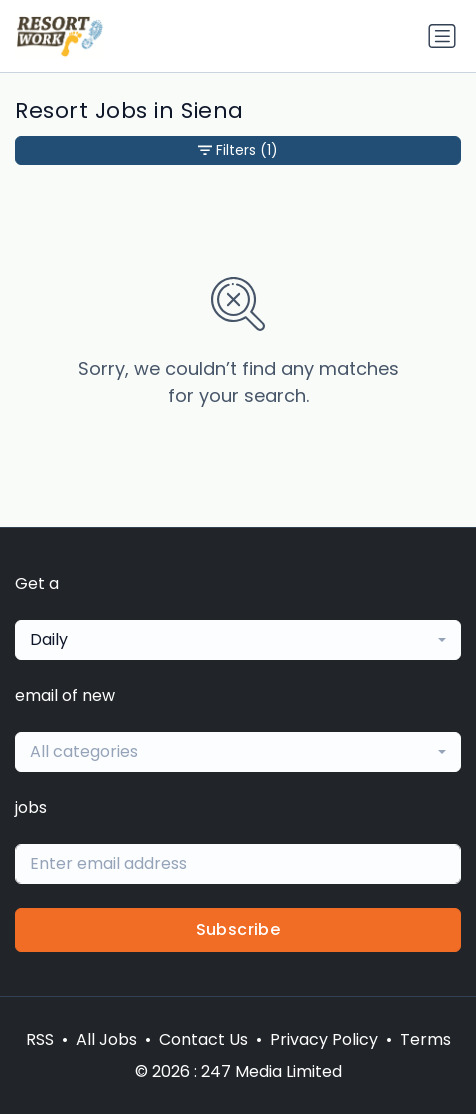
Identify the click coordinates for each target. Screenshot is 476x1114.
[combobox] (238, 640)
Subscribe (238, 929)
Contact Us (203, 1039)
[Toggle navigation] (442, 36)
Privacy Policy (324, 1039)
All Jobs (106, 1039)
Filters (238, 150)
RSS (40, 1039)
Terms (425, 1039)
